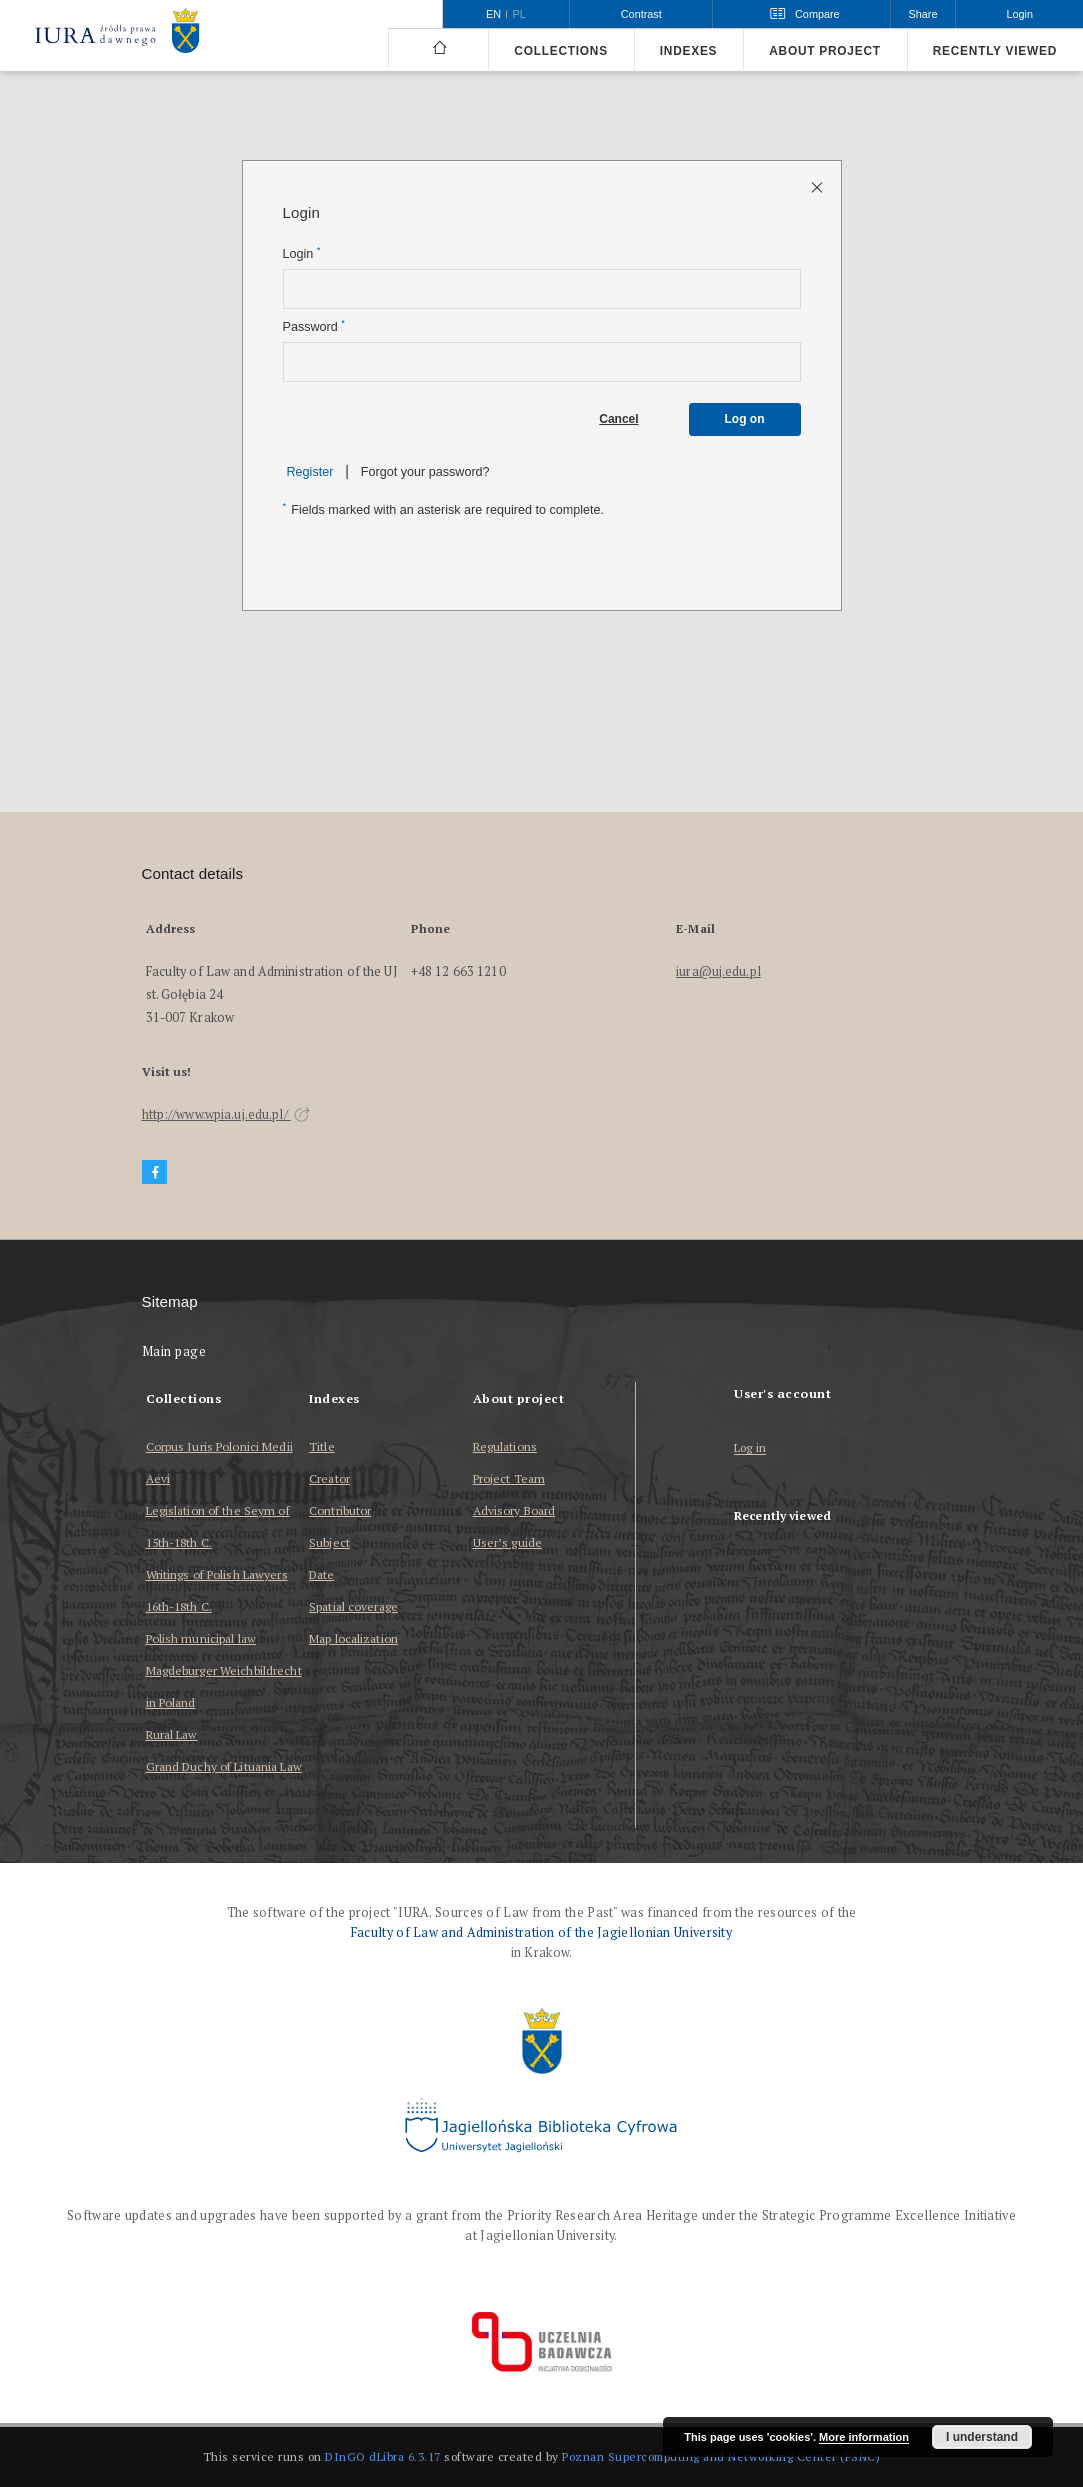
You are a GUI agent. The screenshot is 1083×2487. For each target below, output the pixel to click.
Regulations (505, 1446)
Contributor (340, 1510)
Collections (560, 51)
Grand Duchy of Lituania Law (224, 1766)
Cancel (618, 419)
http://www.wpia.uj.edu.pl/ (226, 1114)
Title (322, 1446)
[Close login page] (818, 186)
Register (310, 472)
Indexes (688, 51)
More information (864, 2437)
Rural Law (172, 1734)
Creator (329, 1478)
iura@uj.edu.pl (718, 971)
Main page (174, 1351)
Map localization (353, 1638)
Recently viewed (995, 51)
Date (321, 1574)
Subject (329, 1542)
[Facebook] (155, 1172)
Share (923, 14)
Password (314, 326)
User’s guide (507, 1542)
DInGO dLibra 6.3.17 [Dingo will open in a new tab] (383, 2456)
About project (825, 51)
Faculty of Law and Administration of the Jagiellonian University (541, 1932)
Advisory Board (514, 1510)
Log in (750, 1448)
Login (302, 253)
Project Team (509, 1478)
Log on (745, 419)
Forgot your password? (425, 472)
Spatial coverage (353, 1606)
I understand (982, 2437)
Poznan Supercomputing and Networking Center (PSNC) (721, 2456)
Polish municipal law (201, 1638)
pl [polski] (519, 14)
